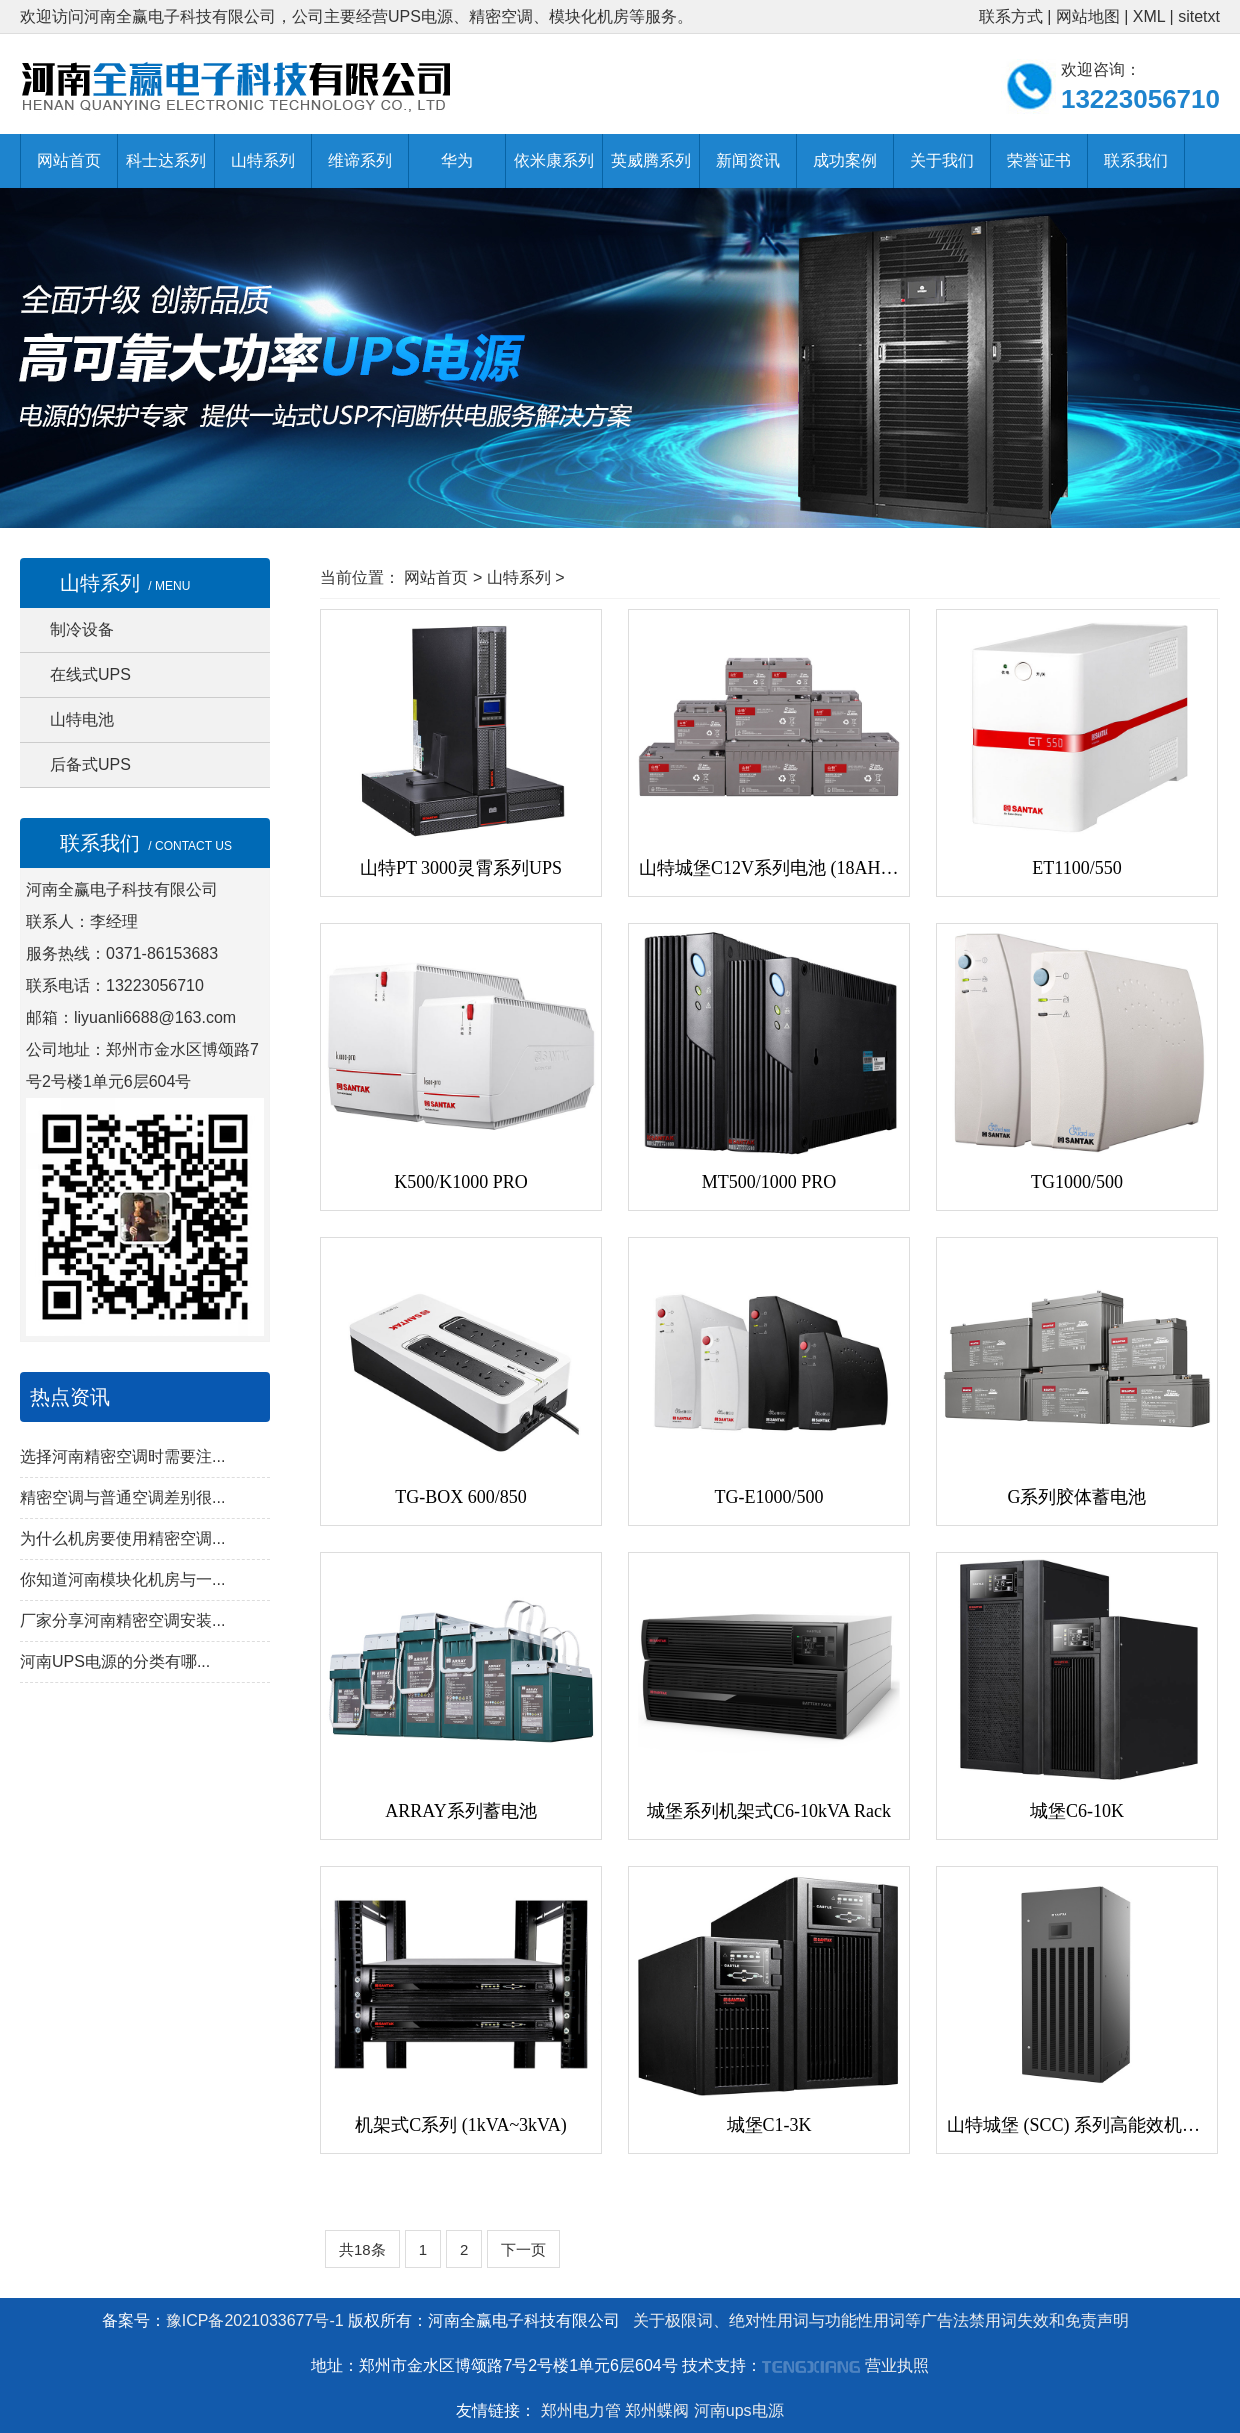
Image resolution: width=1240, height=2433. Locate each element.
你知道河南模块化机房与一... (122, 1579)
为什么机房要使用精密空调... (122, 1538)
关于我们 (942, 160)
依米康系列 (554, 160)
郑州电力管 (581, 2410)
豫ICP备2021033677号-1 (255, 2320)
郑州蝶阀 (657, 2410)
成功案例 (845, 160)
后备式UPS (90, 764)
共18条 (362, 2249)
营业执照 (897, 2365)
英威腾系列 (651, 160)
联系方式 (1011, 16)
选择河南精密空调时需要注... (122, 1456)
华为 (457, 160)
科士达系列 (166, 160)
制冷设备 (82, 629)
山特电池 (82, 719)
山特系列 (263, 160)
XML (1149, 16)
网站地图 (1088, 16)
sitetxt (1199, 16)
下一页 (523, 2249)
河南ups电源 (739, 2410)
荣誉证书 (1039, 160)
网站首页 (69, 160)
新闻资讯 (748, 160)
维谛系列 (360, 160)
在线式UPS (90, 674)
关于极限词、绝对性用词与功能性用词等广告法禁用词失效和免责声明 (881, 2320)
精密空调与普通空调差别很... (122, 1497)
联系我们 (1136, 160)
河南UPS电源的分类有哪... (115, 1661)
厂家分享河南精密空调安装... (122, 1620)
